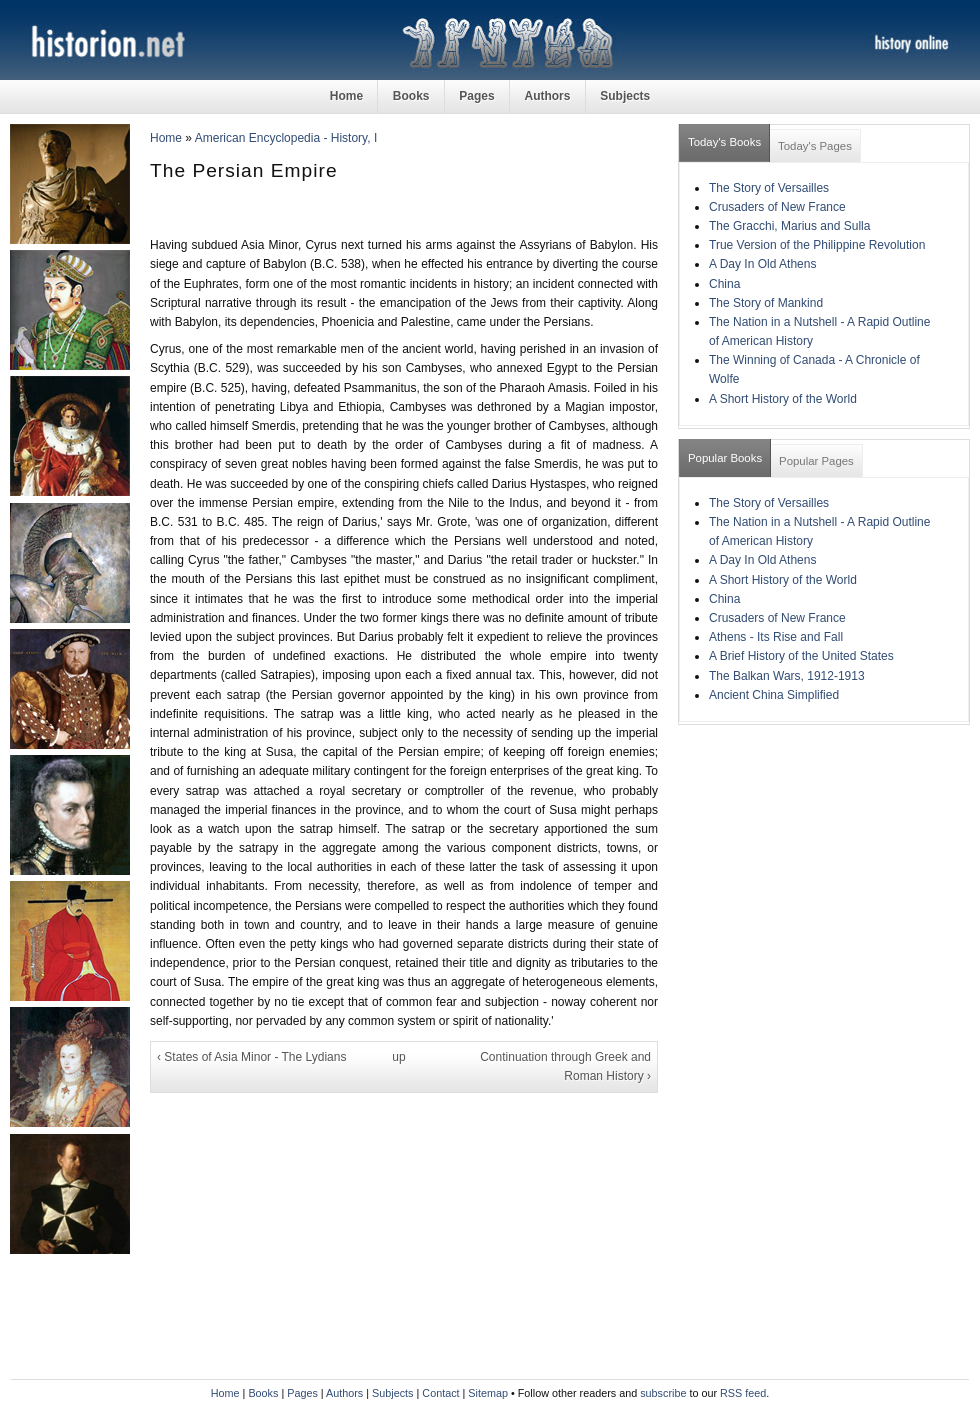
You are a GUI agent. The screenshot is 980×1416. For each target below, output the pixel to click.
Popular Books (725, 458)
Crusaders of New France (777, 207)
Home (346, 96)
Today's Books (724, 142)
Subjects (625, 96)
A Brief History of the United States (801, 656)
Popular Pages (816, 461)
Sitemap (488, 1393)
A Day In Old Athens (762, 264)
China (724, 284)
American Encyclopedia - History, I (286, 138)
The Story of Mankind (766, 303)
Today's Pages (815, 146)
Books (411, 96)
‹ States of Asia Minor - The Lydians (251, 1057)
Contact (440, 1393)
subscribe (663, 1393)
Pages (476, 96)
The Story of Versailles (769, 188)
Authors (547, 96)
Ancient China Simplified (774, 695)
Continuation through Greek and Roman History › (565, 1066)
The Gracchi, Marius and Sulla (789, 226)
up (398, 1057)
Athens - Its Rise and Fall (776, 637)
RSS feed (743, 1393)
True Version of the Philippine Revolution (817, 245)
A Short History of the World (783, 399)
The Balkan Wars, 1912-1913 (787, 676)
